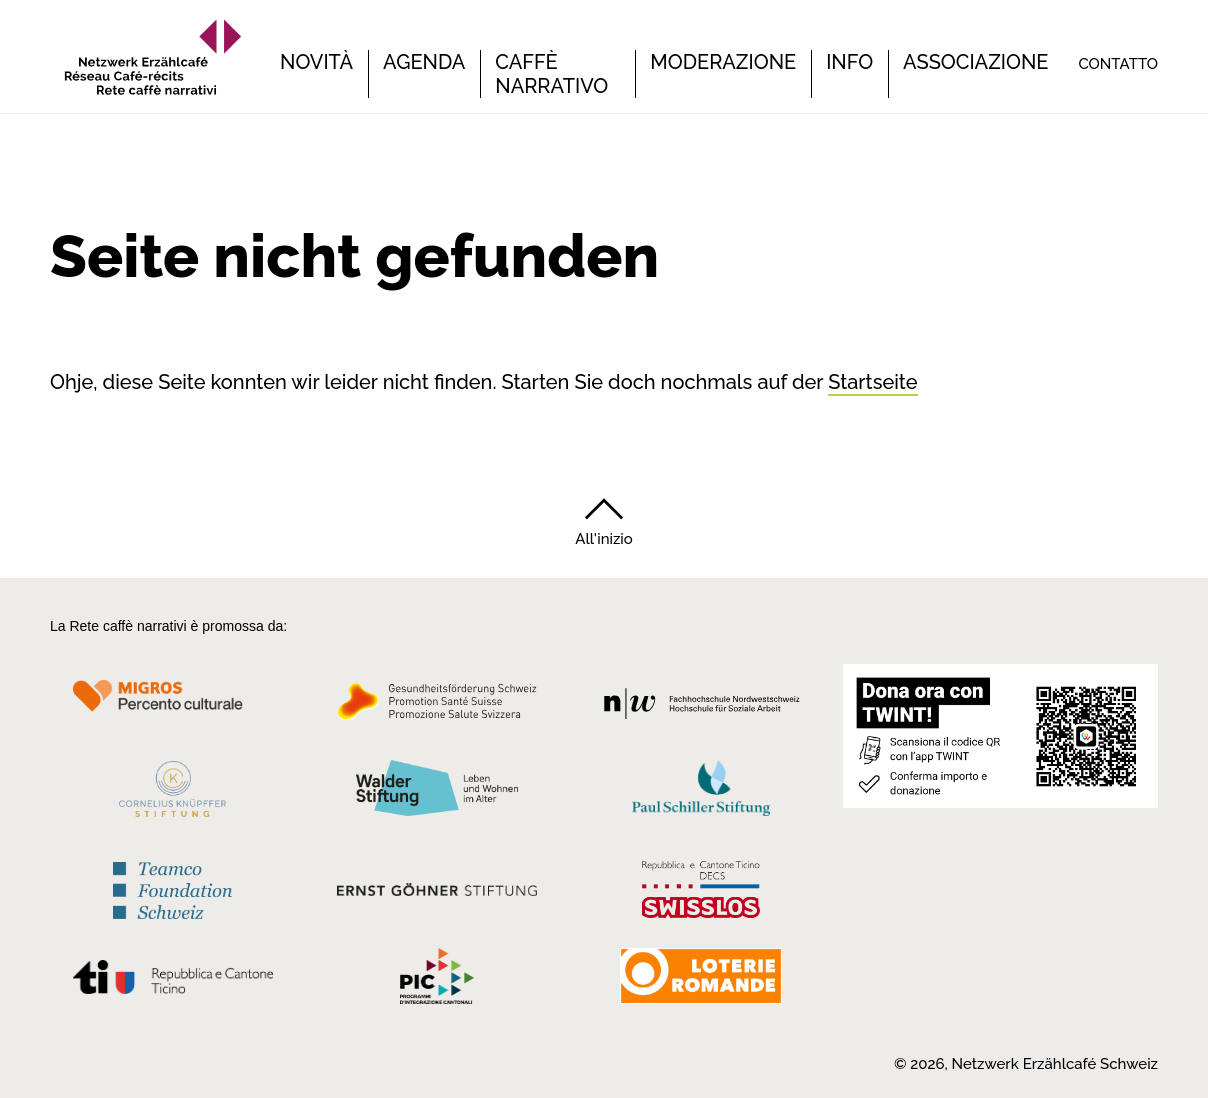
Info (849, 62)
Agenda (424, 62)
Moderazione (723, 62)
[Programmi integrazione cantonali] (437, 981)
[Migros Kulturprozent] (172, 707)
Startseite (872, 382)
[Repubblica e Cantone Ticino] (172, 982)
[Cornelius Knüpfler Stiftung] (172, 794)
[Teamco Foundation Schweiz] (172, 888)
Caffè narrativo (551, 74)
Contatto (1118, 64)
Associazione (975, 62)
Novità (316, 62)
